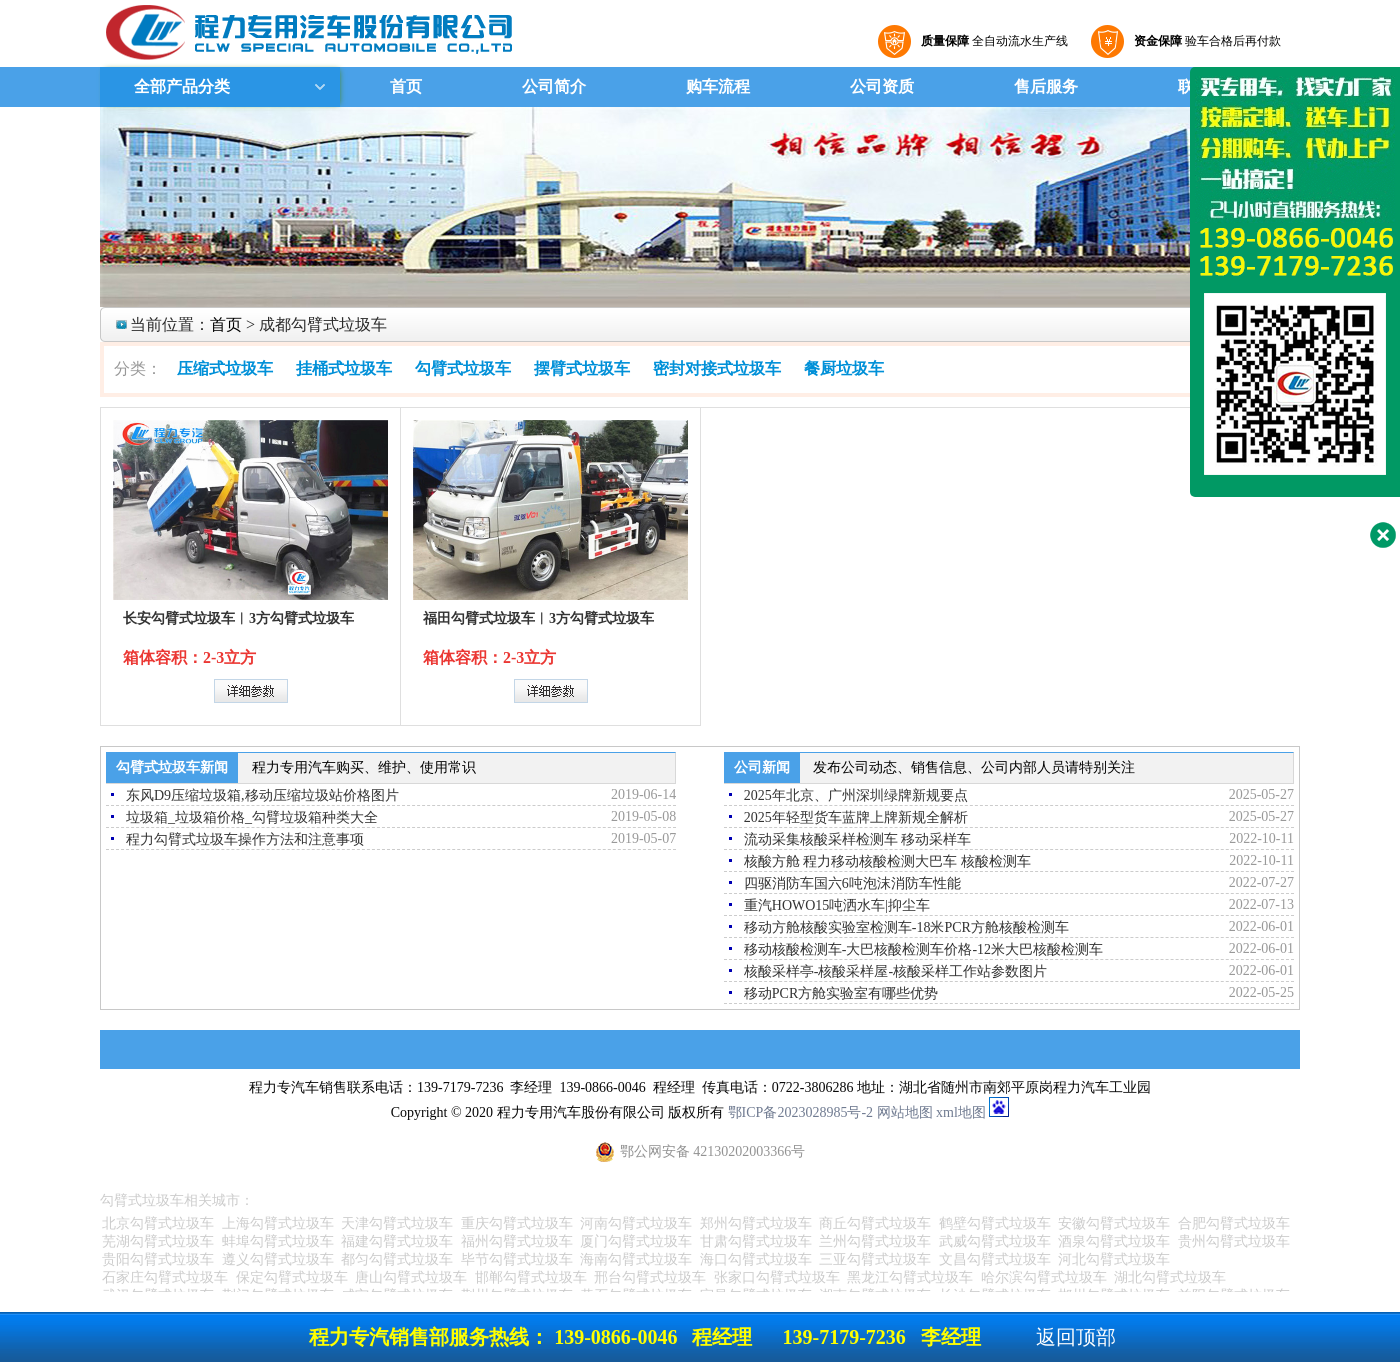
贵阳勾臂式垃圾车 (158, 1259)
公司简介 (554, 86)
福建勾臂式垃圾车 (397, 1241)
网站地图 (905, 1112)
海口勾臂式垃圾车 (756, 1259)
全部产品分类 (180, 86)
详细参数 (251, 691)
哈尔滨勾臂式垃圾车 (1044, 1277)
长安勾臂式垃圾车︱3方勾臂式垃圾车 (238, 618)
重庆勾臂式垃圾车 (517, 1223)
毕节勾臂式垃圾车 (517, 1259)
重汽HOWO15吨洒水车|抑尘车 (837, 905)
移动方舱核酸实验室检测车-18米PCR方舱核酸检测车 (906, 927)
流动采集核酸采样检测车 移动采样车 (858, 839)
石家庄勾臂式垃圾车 (165, 1277)
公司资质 (882, 86)
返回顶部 (1076, 1337)
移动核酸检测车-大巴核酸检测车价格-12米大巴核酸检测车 (923, 949)
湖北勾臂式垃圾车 (1170, 1277)
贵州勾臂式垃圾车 (1234, 1241)
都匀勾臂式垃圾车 (397, 1259)
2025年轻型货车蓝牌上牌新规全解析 (856, 817)
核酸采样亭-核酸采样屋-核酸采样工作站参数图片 (895, 971)
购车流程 (718, 86)
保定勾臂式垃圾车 (292, 1277)
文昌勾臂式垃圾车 (995, 1259)
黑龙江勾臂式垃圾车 (910, 1277)
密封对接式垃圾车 (717, 368)
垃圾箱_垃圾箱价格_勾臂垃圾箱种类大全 (252, 817)
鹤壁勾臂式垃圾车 (995, 1223)
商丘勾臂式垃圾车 (875, 1223)
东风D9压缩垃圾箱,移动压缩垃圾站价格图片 (262, 795)
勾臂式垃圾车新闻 (172, 767)
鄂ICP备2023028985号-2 (800, 1112)
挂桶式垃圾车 (344, 368)
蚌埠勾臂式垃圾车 (278, 1241)
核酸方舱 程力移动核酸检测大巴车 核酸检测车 (887, 861)
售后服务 (1046, 86)
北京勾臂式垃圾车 (158, 1223)
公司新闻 (762, 767)
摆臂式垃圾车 (582, 368)
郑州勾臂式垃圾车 (756, 1223)
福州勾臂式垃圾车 (517, 1241)
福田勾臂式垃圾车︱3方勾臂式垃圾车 (538, 618)
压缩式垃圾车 (225, 368)
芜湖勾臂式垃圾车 (158, 1241)
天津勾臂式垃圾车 (397, 1223)
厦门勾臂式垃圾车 (636, 1241)
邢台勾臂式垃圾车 (650, 1277)
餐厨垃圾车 (844, 368)
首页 (406, 86)
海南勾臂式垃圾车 (636, 1259)
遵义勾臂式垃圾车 (278, 1259)
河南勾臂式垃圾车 (636, 1223)
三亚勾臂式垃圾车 (875, 1259)
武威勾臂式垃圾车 (995, 1241)
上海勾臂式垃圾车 (278, 1223)
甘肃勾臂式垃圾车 (756, 1241)
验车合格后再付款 (1205, 41)
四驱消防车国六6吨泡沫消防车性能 (852, 883)
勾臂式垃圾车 (463, 368)
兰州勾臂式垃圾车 (875, 1241)
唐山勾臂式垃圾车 (411, 1277)
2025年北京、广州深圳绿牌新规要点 (856, 795)
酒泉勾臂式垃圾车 (1114, 1241)
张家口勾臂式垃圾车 (777, 1277)
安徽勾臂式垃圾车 (1114, 1223)
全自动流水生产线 (992, 41)
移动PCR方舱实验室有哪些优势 (841, 993)
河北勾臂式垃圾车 (1114, 1259)
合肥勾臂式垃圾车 (1234, 1223)
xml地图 (961, 1112)
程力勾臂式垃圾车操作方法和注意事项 (245, 839)
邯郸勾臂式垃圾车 (531, 1277)
